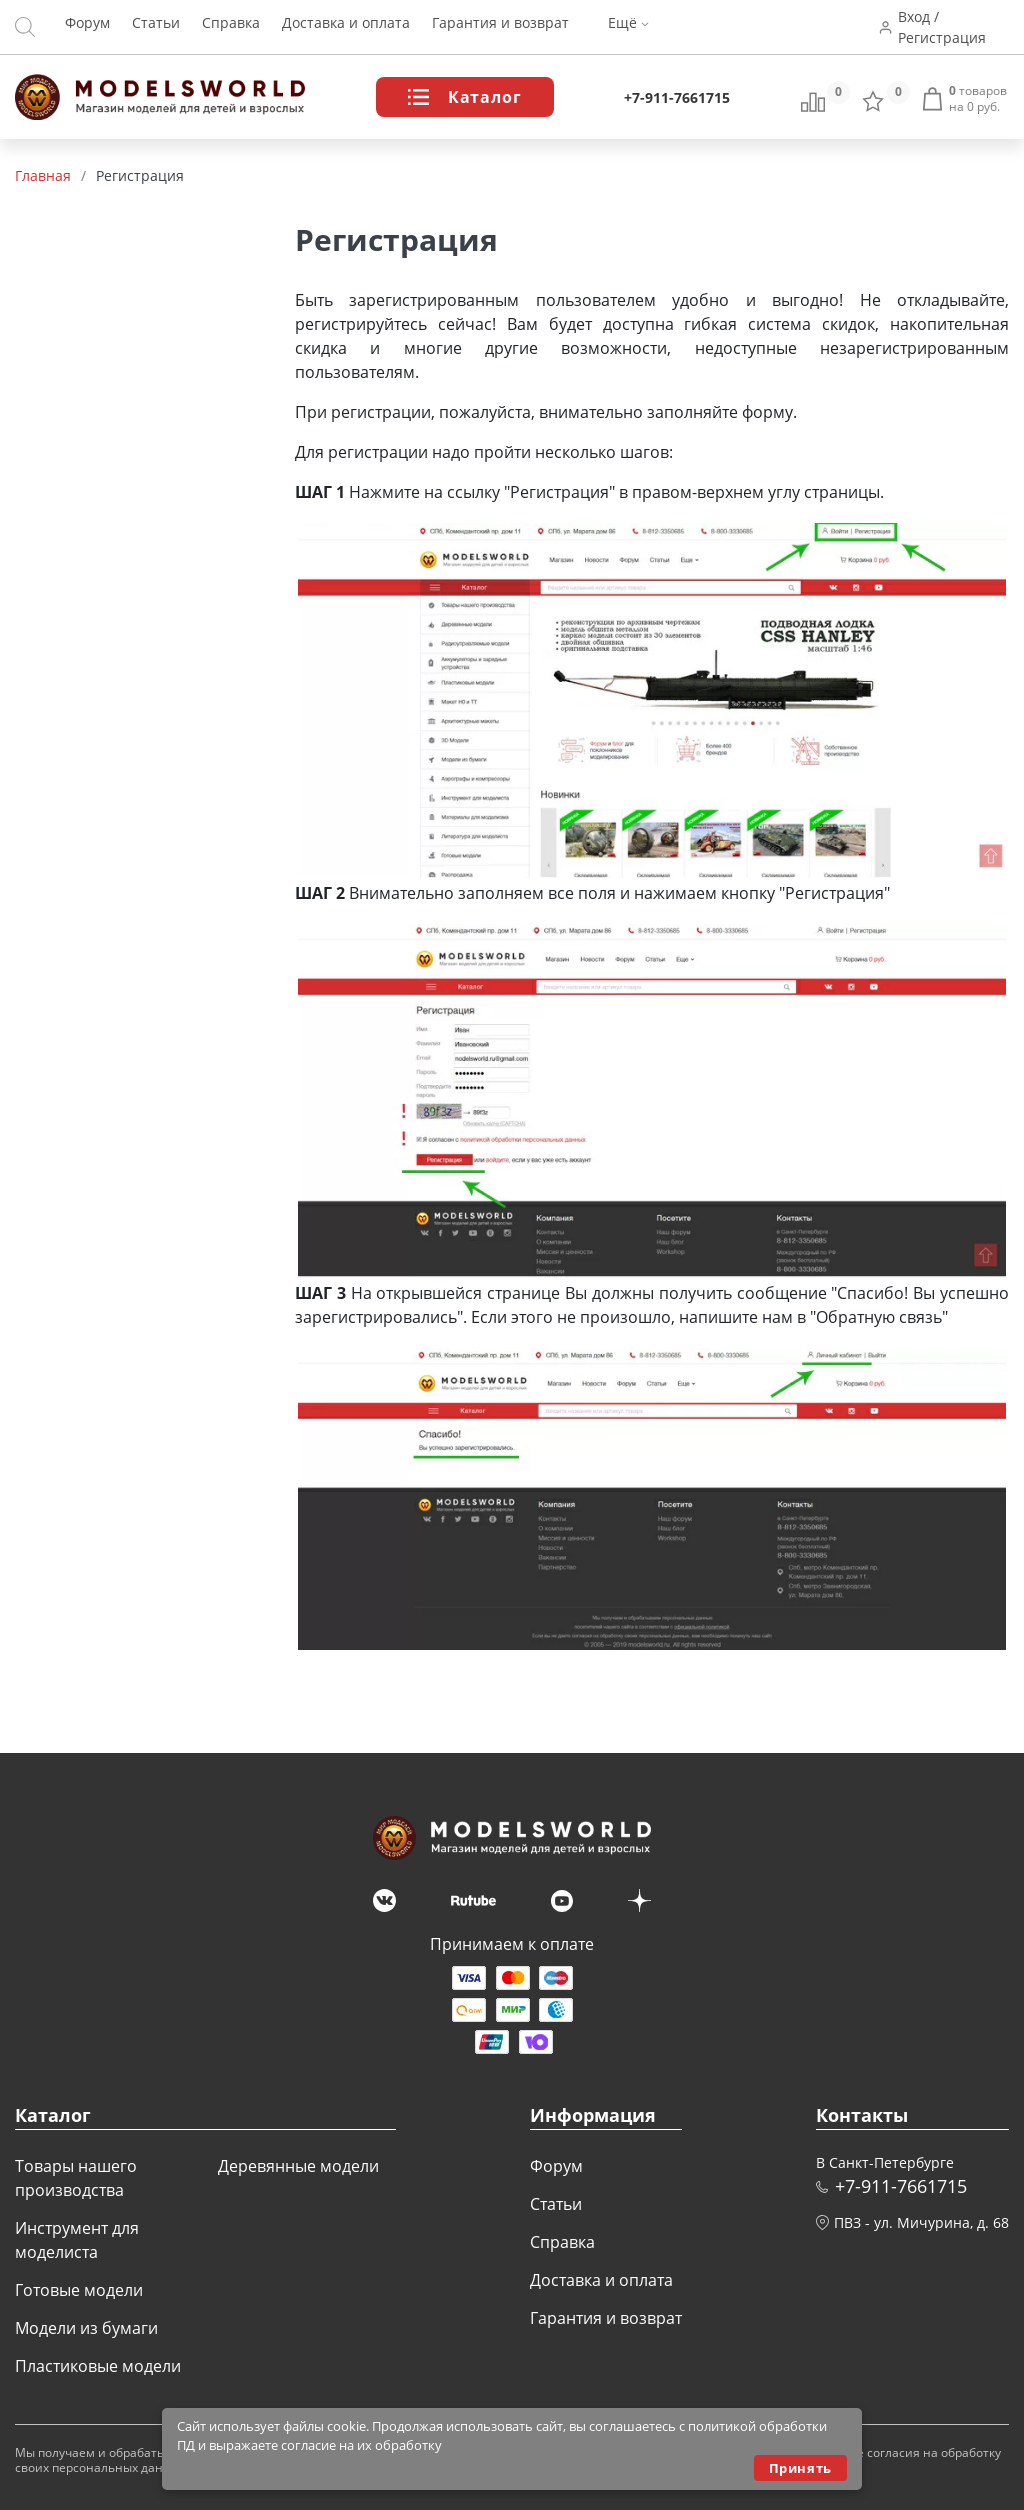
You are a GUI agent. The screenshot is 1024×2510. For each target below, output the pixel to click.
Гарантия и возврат (500, 27)
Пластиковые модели (98, 2366)
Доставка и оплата (346, 27)
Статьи (156, 27)
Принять (800, 2468)
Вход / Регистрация (945, 27)
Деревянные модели (298, 2166)
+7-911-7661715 (677, 97)
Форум (87, 27)
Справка (231, 27)
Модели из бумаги (86, 2328)
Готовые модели (79, 2290)
